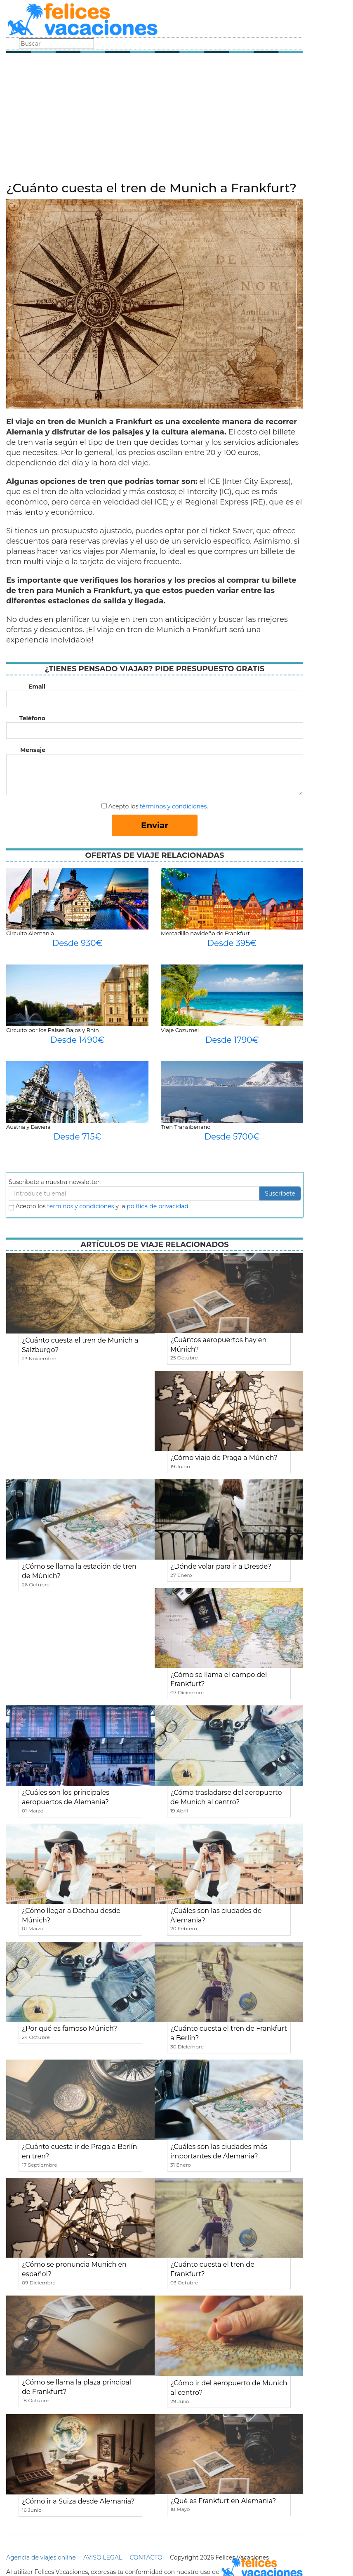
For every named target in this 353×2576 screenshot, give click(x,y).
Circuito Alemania (30, 933)
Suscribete (280, 1193)
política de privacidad (157, 1206)
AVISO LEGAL (102, 2557)
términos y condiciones (173, 806)
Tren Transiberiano (186, 1126)
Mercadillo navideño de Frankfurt (205, 933)
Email (36, 686)
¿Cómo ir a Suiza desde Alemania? (78, 2501)
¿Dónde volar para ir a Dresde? (220, 1566)
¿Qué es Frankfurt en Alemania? (223, 2501)
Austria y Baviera (28, 1126)
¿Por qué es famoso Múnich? (69, 2028)
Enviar (154, 825)
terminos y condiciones (80, 1206)
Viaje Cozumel (180, 1030)
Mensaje (32, 750)
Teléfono (32, 718)
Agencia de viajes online (41, 2557)
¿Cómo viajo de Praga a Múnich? (224, 1458)
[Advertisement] (154, 119)
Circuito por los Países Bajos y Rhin (52, 1030)
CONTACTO (145, 2557)
